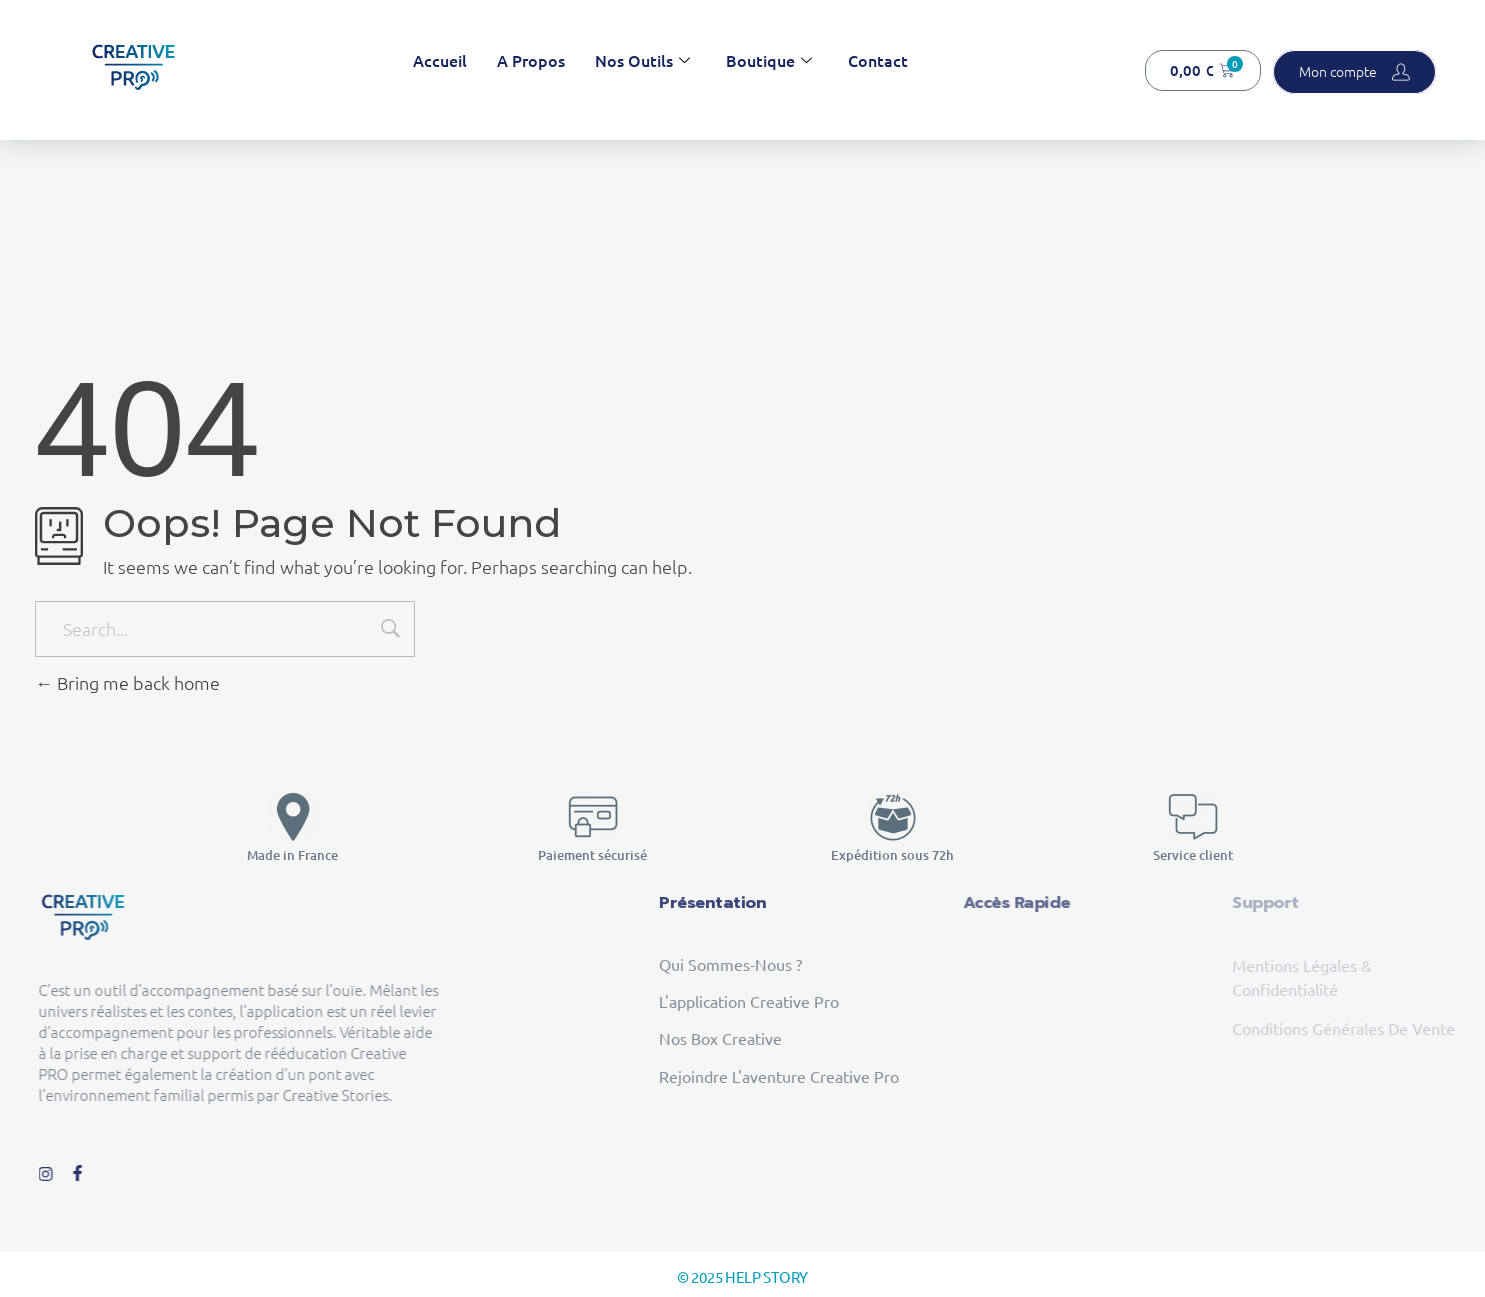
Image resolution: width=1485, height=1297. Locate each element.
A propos (531, 60)
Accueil (440, 60)
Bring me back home (127, 682)
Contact (878, 60)
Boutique (769, 60)
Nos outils (642, 60)
